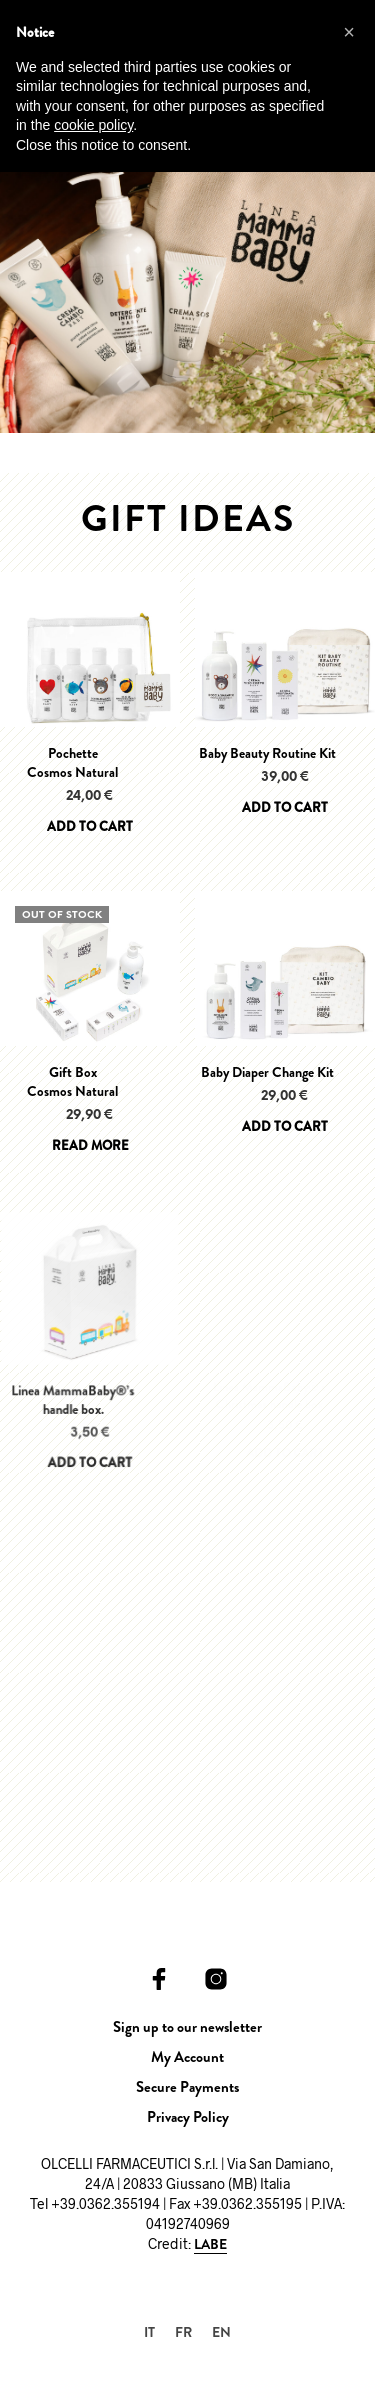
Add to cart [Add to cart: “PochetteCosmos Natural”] (90, 826)
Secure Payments (187, 2087)
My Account (187, 2057)
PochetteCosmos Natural (72, 763)
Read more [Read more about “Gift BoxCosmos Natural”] (90, 1145)
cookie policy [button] (93, 125)
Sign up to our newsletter (187, 2027)
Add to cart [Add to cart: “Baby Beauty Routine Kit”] (285, 807)
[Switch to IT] (149, 2331)
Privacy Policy (188, 2117)
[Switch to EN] (221, 2331)
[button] (349, 32)
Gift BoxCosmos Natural (72, 1081)
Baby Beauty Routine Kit (267, 753)
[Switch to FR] (183, 2331)
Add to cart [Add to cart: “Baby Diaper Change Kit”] (284, 1122)
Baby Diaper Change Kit (268, 1070)
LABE (210, 2245)
